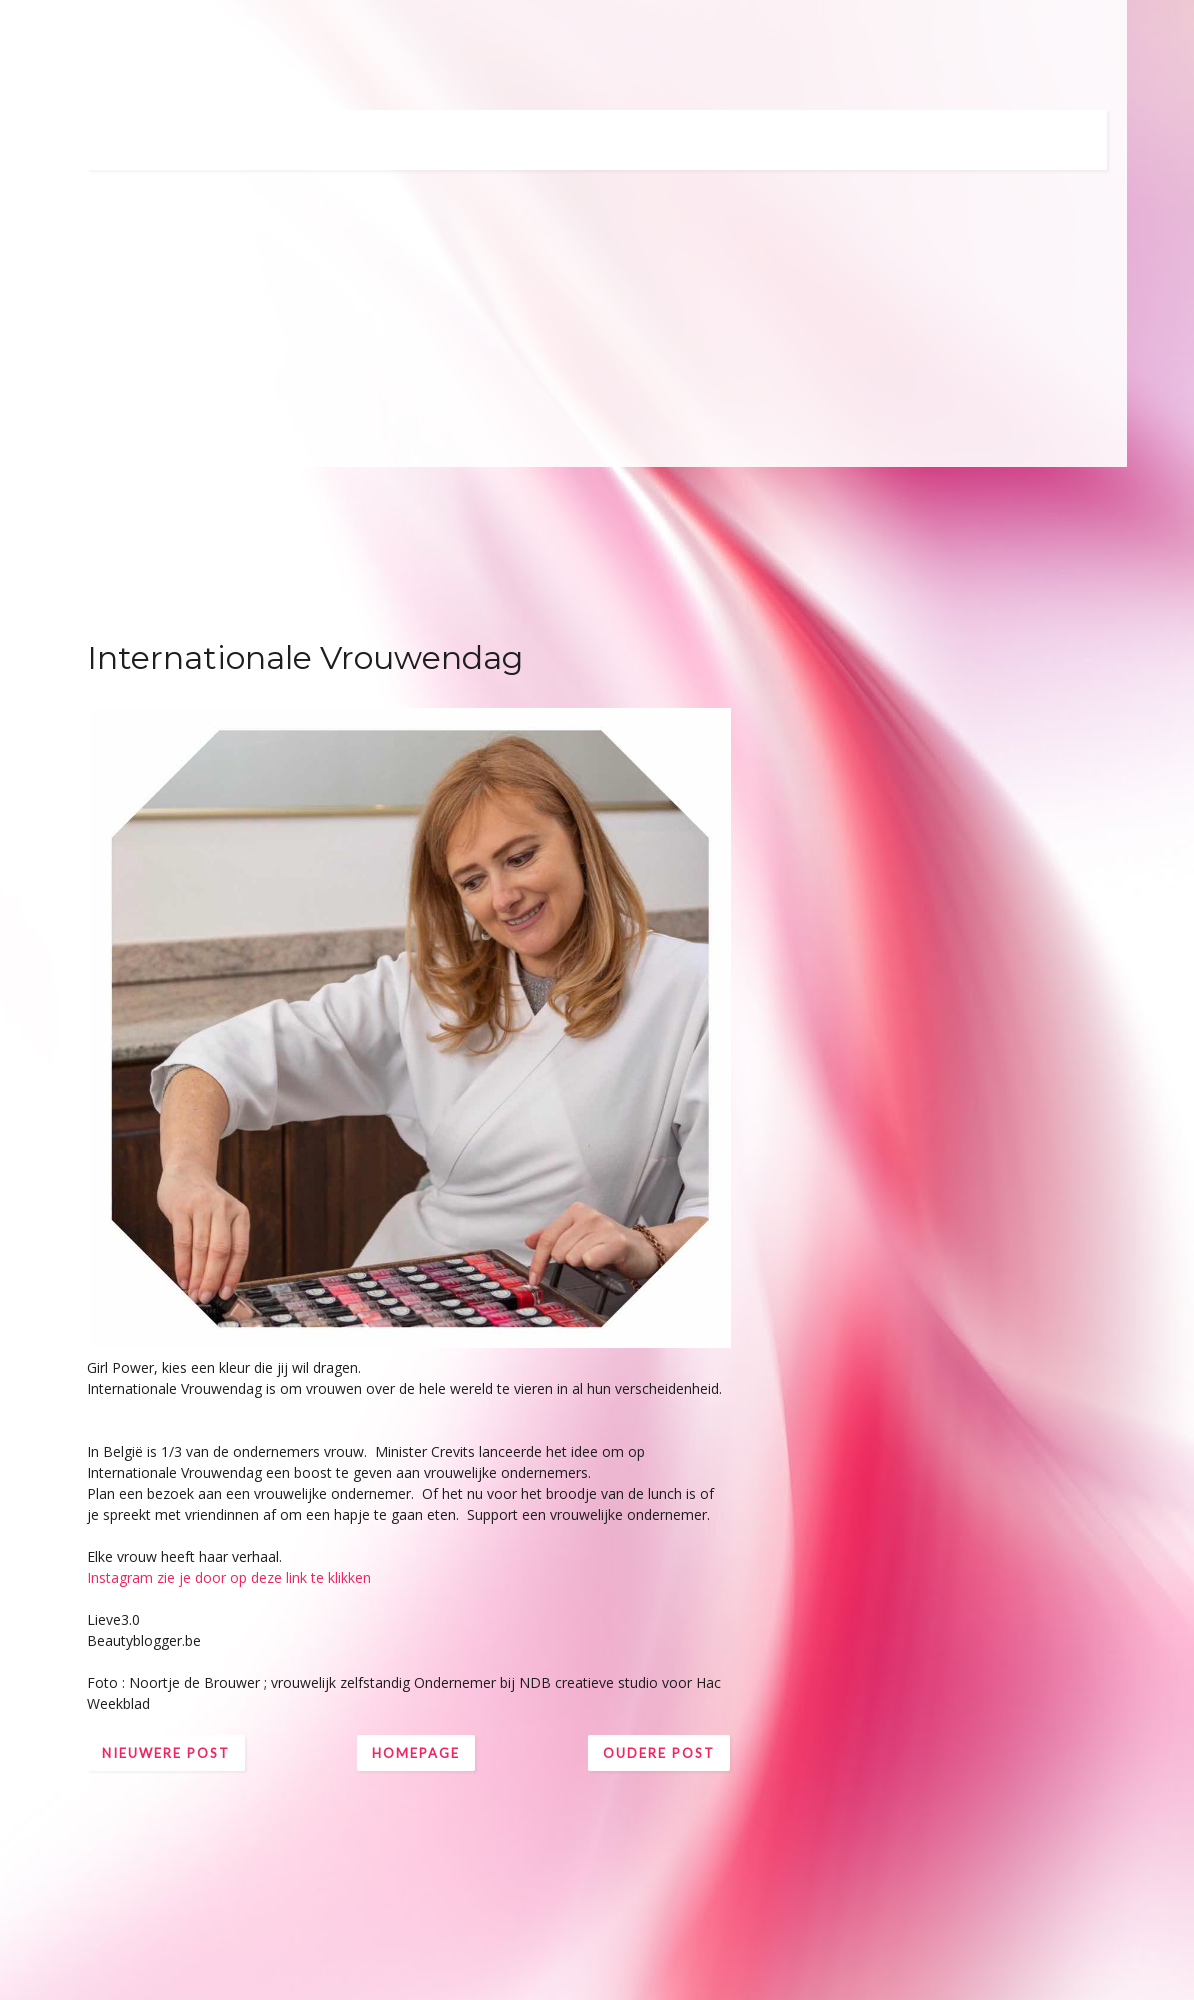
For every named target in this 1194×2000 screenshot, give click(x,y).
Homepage (416, 1753)
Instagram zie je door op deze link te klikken (229, 1577)
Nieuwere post (166, 1753)
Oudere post (659, 1753)
